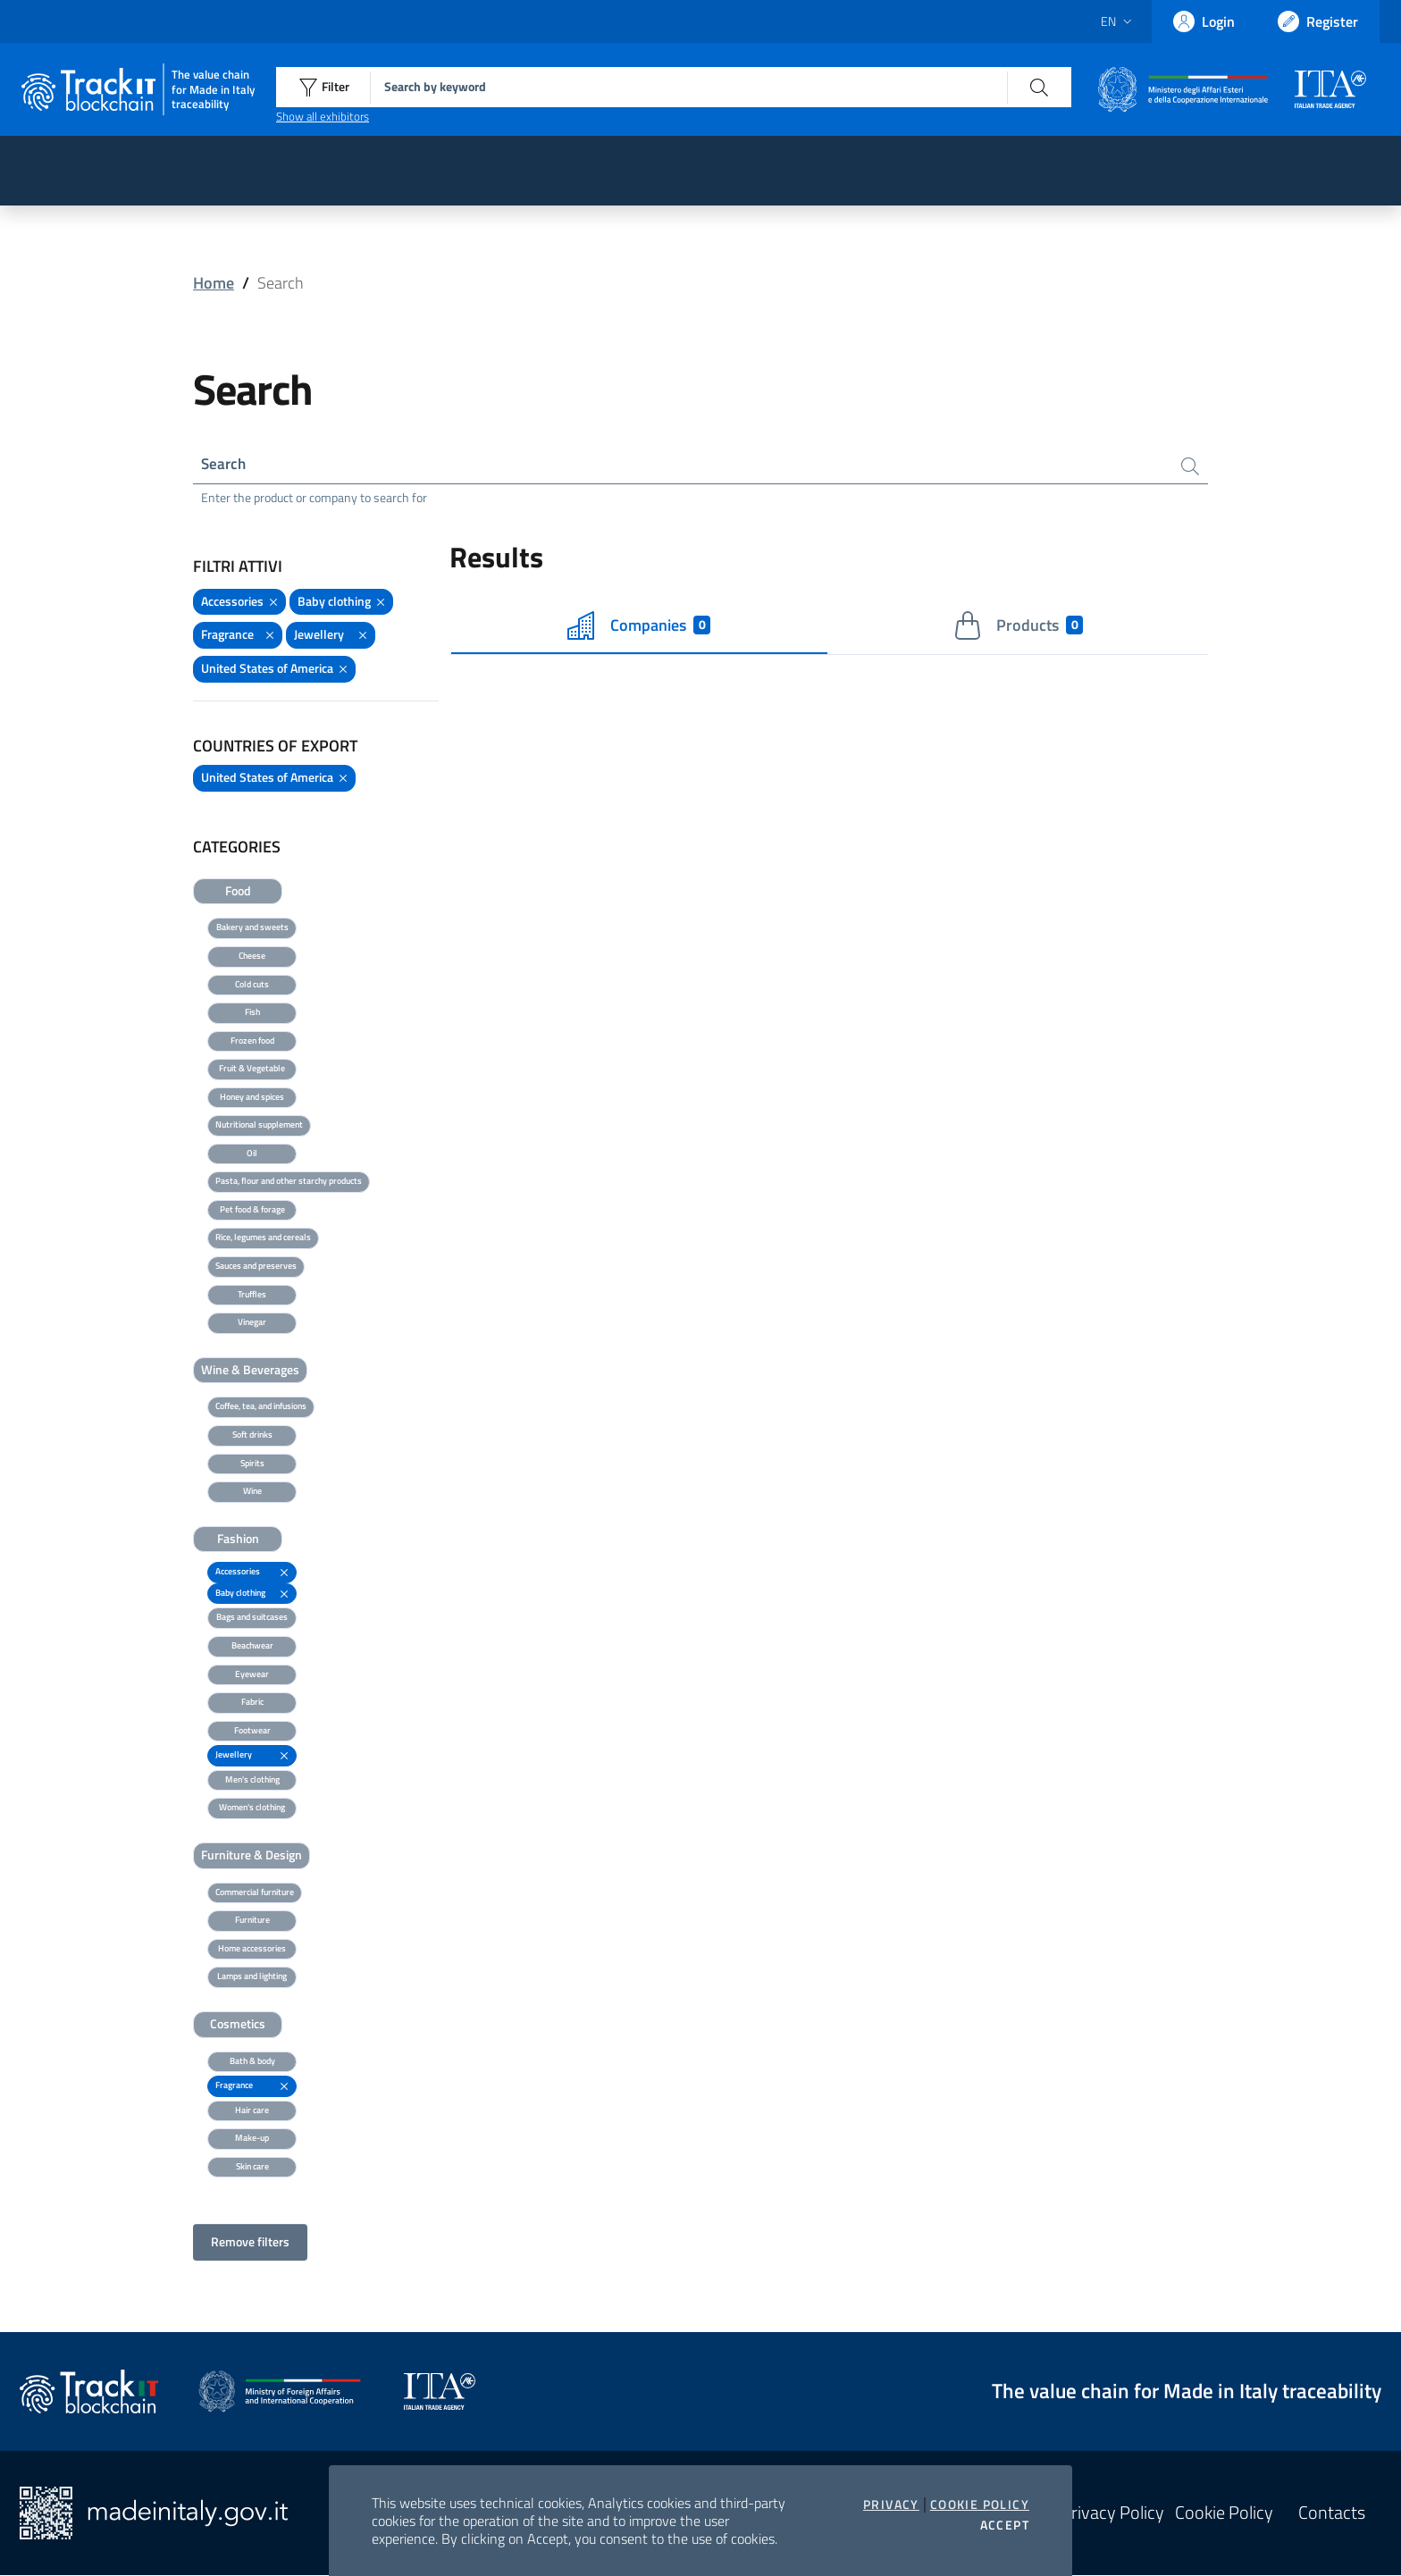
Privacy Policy (1112, 2513)
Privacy (891, 2504)
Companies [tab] (638, 626)
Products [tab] (1018, 626)
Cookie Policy (979, 2504)
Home (213, 283)
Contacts (1331, 2513)
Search (224, 464)
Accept (1004, 2525)
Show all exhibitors (322, 116)
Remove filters (250, 2243)
